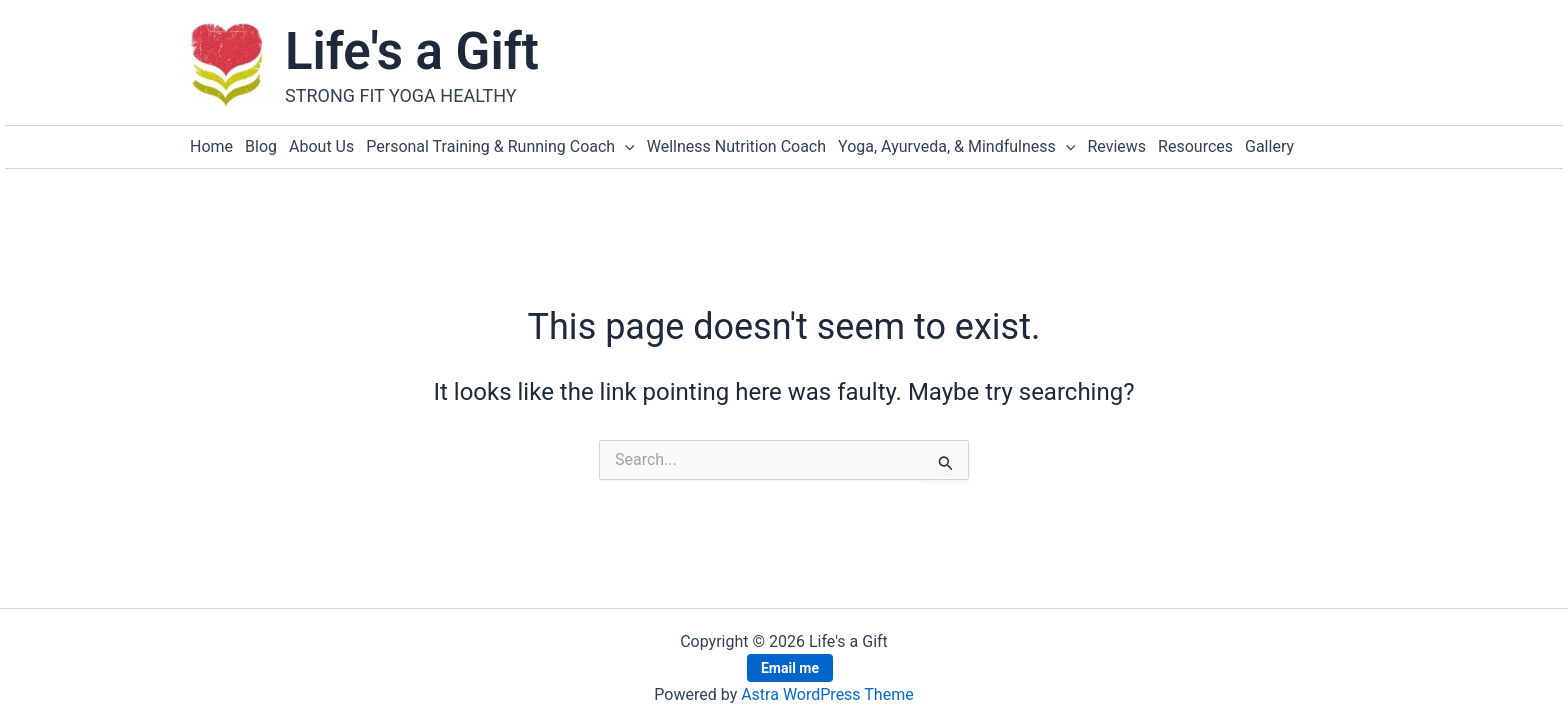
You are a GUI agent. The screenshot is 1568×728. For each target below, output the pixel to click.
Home (211, 146)
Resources (1195, 146)
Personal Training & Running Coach (500, 147)
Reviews (1116, 146)
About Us (321, 146)
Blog (261, 146)
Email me (790, 668)
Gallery (1269, 146)
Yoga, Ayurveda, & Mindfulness (956, 147)
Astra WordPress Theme (827, 694)
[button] (625, 147)
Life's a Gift (412, 51)
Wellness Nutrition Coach (736, 146)
